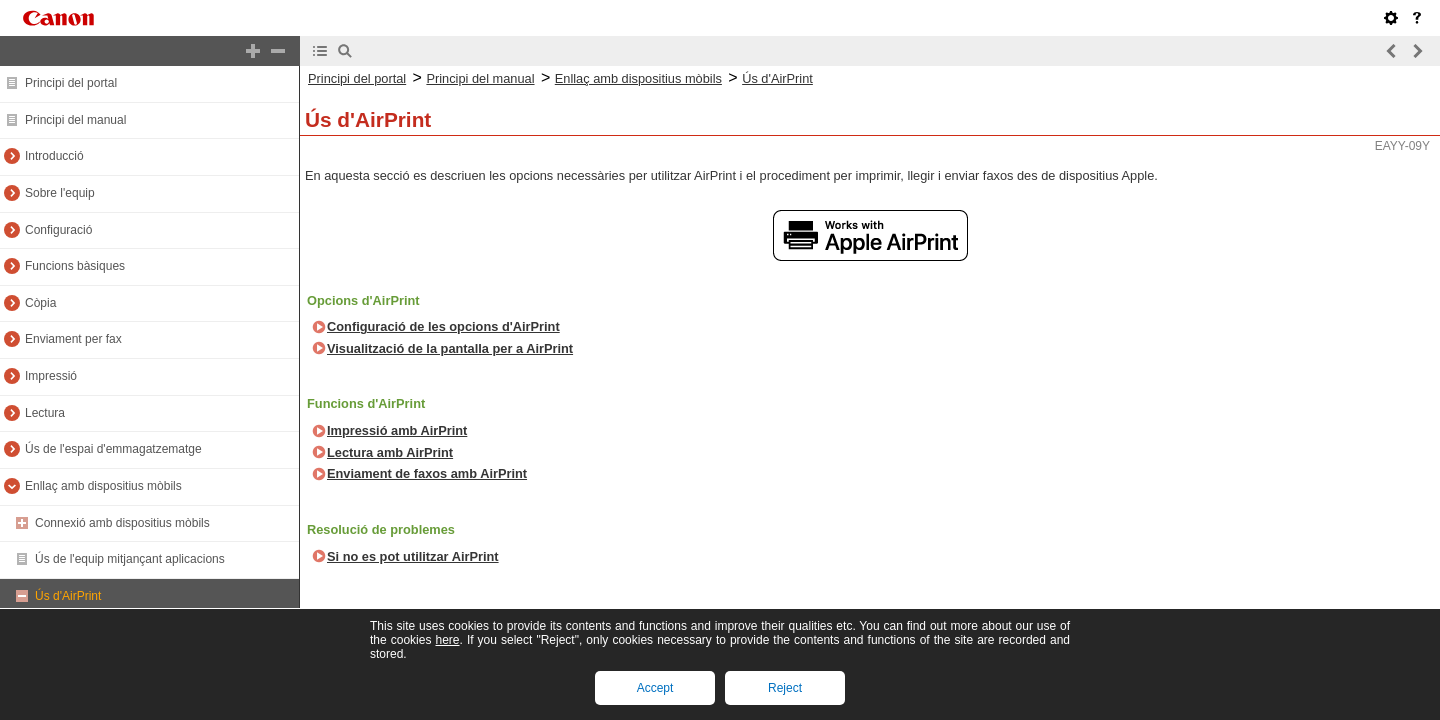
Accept (655, 688)
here (447, 640)
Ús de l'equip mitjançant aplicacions (130, 559)
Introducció (54, 156)
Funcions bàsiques (75, 266)
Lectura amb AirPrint (390, 452)
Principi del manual (75, 120)
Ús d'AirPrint (68, 596)
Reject (785, 688)
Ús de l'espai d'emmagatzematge (113, 449)
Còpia (40, 303)
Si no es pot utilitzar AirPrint (413, 556)
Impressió (51, 376)
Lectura (45, 413)
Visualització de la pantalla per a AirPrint (450, 348)
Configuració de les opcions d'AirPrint (443, 326)
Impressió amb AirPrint (397, 430)
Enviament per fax (73, 339)
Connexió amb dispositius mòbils (122, 523)
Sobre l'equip (60, 193)
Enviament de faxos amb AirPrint (427, 473)
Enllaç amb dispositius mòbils (103, 486)
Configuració (58, 230)
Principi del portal (71, 83)
